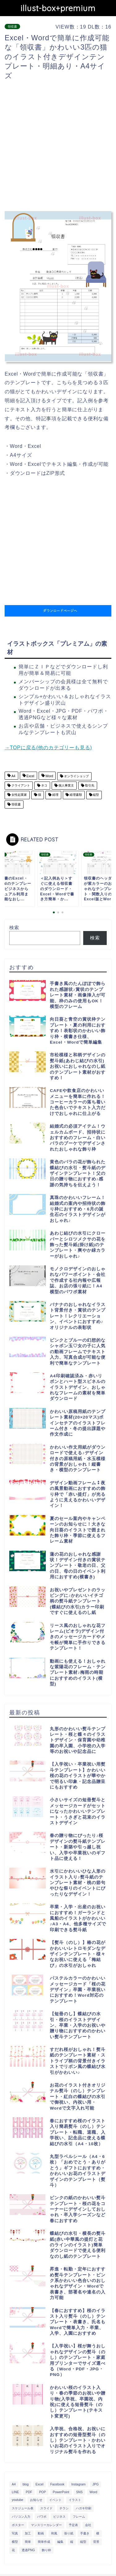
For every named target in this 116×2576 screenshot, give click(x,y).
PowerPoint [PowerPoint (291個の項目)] (61, 2492)
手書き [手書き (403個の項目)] (84, 2533)
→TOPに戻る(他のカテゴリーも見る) (48, 747)
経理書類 (75, 795)
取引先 (89, 785)
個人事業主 (66, 785)
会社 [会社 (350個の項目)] (88, 2525)
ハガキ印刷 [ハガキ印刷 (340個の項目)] (83, 2508)
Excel (30, 776)
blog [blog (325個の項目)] (26, 2484)
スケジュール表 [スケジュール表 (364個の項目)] (22, 2508)
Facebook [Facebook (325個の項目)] (57, 2484)
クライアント (20, 785)
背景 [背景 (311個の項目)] (96, 2541)
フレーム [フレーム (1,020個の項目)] (79, 2516)
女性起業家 (19, 795)
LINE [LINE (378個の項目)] (15, 2492)
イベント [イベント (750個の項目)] (55, 2500)
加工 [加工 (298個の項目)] (28, 2533)
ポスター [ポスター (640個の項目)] (18, 2525)
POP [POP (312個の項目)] (42, 2492)
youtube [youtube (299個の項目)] (17, 2500)
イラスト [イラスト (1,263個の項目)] (75, 2500)
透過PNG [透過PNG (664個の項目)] (28, 2550)
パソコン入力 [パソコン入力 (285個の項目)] (21, 2516)
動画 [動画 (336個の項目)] (41, 2533)
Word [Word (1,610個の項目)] (93, 2492)
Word (49, 776)
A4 (13, 776)
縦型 (95, 795)
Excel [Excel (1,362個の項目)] (39, 2484)
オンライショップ (76, 776)
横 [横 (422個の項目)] (97, 2533)
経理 (54, 795)
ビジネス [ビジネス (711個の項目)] (59, 2516)
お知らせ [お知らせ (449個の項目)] (36, 2500)
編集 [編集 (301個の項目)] (60, 2541)
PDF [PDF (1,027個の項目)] (29, 2492)
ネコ (43, 785)
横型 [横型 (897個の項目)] (15, 2541)
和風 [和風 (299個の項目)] (54, 2533)
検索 (14, 927)
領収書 (12, 26)
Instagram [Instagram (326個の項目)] (78, 2484)
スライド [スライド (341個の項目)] (46, 2508)
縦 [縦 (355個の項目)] (71, 2541)
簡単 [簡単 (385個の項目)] (28, 2541)
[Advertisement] (58, 145)
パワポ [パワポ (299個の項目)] (41, 2516)
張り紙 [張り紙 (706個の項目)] (68, 2533)
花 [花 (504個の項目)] (13, 2550)
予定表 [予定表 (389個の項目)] (73, 2525)
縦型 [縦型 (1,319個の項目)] (83, 2541)
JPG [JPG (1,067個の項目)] (95, 2484)
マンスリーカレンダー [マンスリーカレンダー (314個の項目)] (46, 2525)
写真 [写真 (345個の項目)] (15, 2533)
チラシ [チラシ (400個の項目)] (64, 2508)
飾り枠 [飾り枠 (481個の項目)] (46, 2550)
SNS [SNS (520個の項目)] (79, 2492)
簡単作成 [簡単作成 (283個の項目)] (44, 2541)
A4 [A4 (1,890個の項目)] (14, 2484)
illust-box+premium (58, 8)
